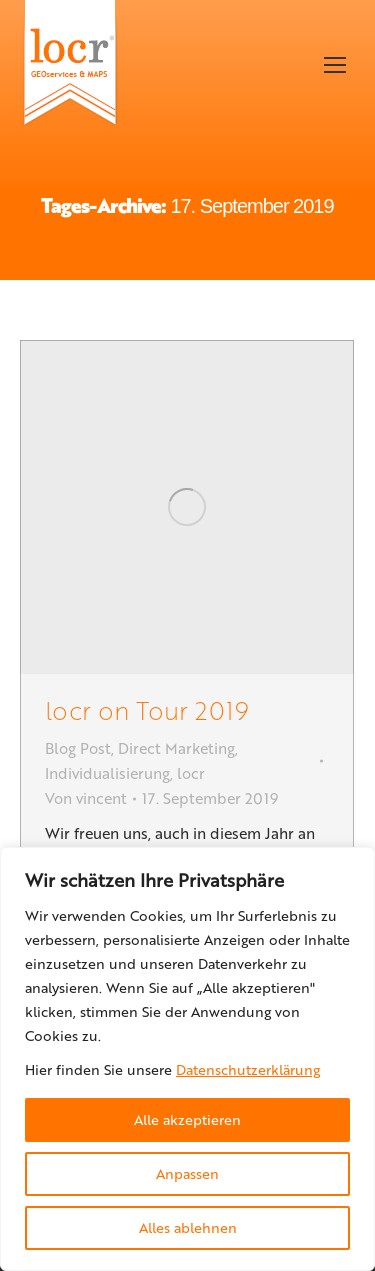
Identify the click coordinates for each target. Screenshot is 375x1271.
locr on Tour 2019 (147, 709)
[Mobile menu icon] (335, 65)
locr (191, 773)
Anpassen (187, 1173)
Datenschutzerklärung (248, 1069)
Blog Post (78, 748)
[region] (187, 1059)
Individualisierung (107, 773)
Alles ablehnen (188, 1227)
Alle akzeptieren (187, 1119)
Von (86, 798)
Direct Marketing (176, 748)
